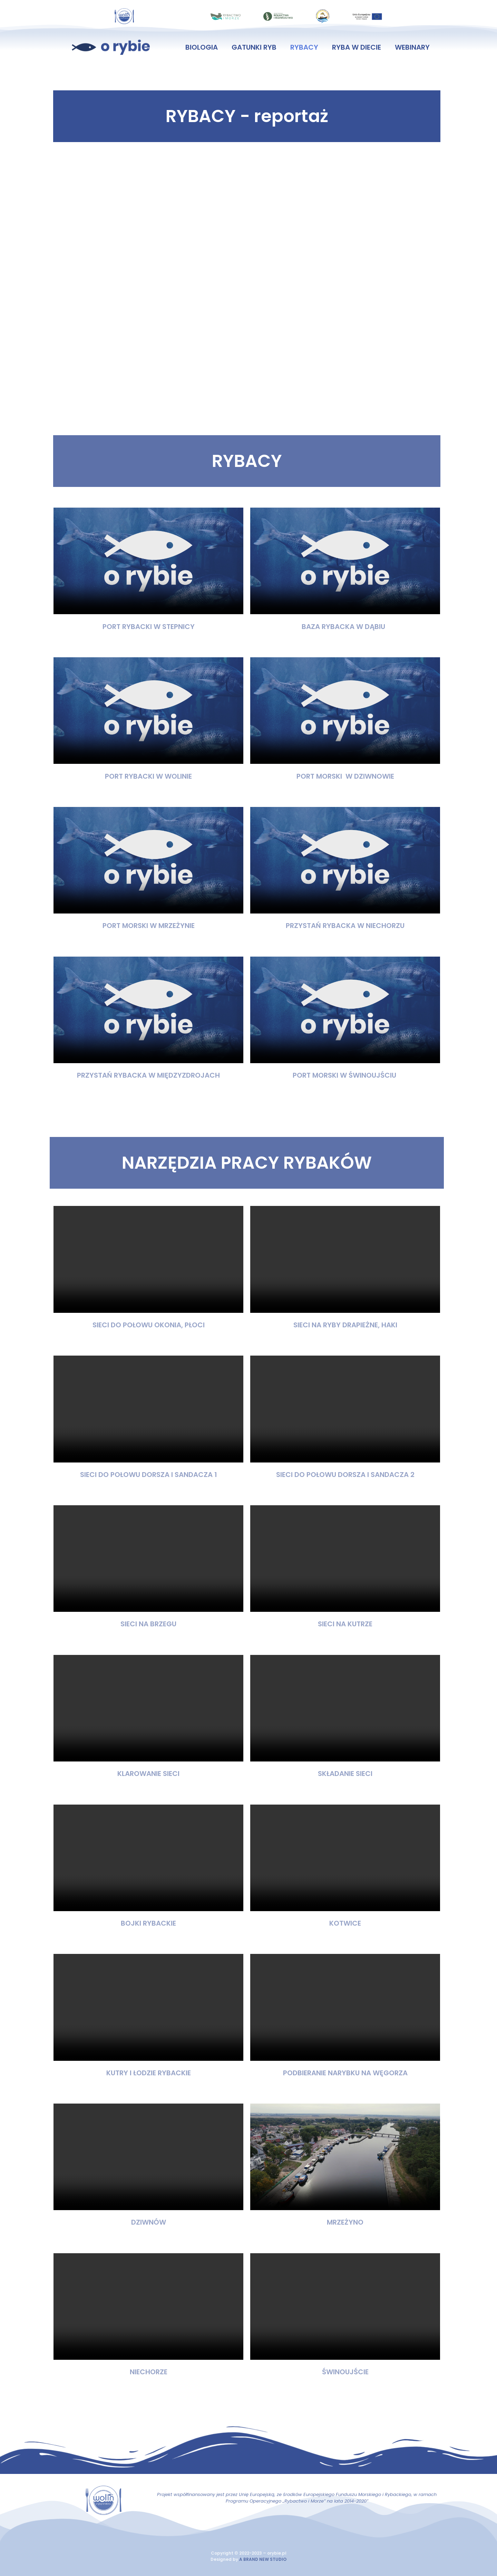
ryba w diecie (356, 47)
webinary (412, 47)
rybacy (304, 47)
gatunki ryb (254, 47)
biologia (201, 47)
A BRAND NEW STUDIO (262, 2559)
